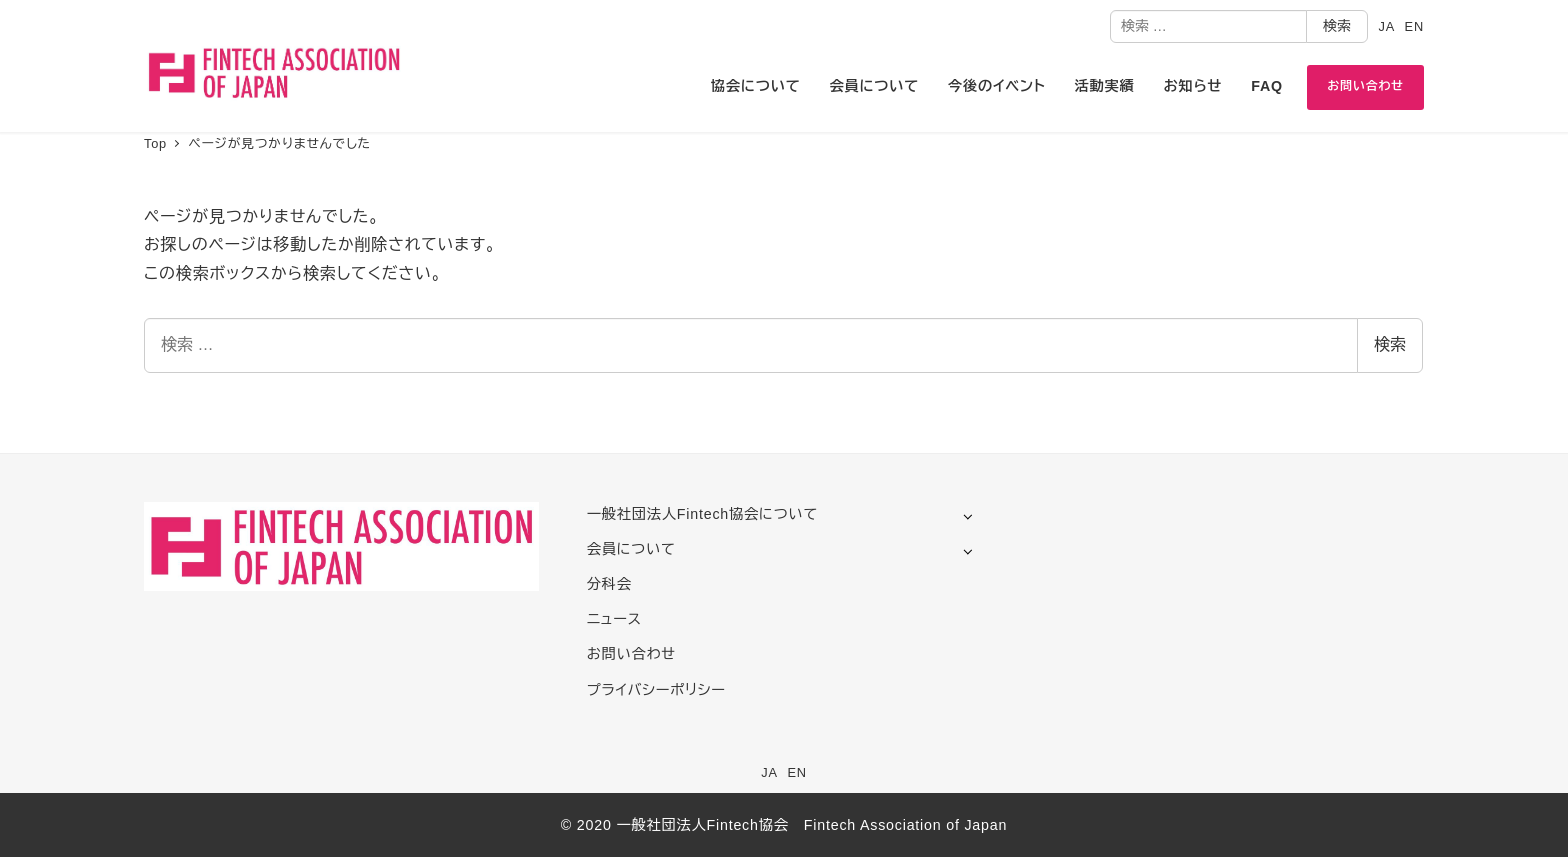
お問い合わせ (631, 654)
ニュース (614, 619)
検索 (1337, 26)
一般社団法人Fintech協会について (702, 514)
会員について (631, 549)
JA (1386, 26)
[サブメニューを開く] (967, 515)
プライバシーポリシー (656, 690)
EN (1414, 26)
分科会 (609, 584)
